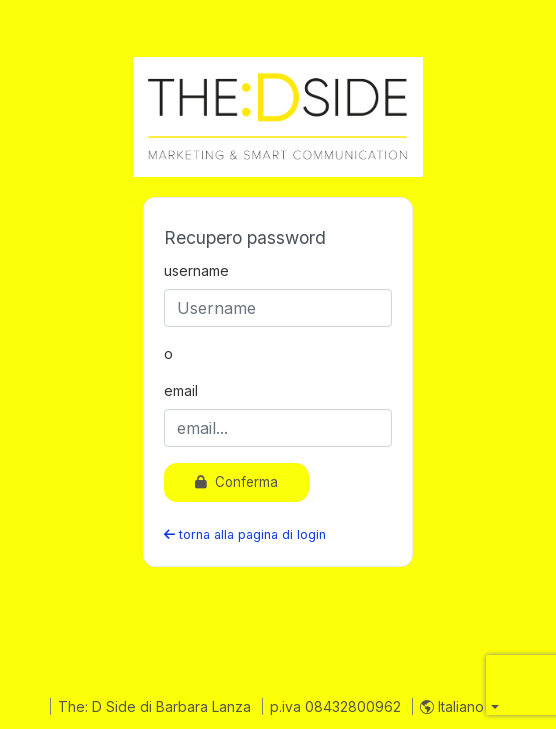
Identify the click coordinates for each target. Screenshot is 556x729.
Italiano (454, 706)
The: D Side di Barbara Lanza (156, 706)
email (181, 390)
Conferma (236, 482)
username (196, 270)
